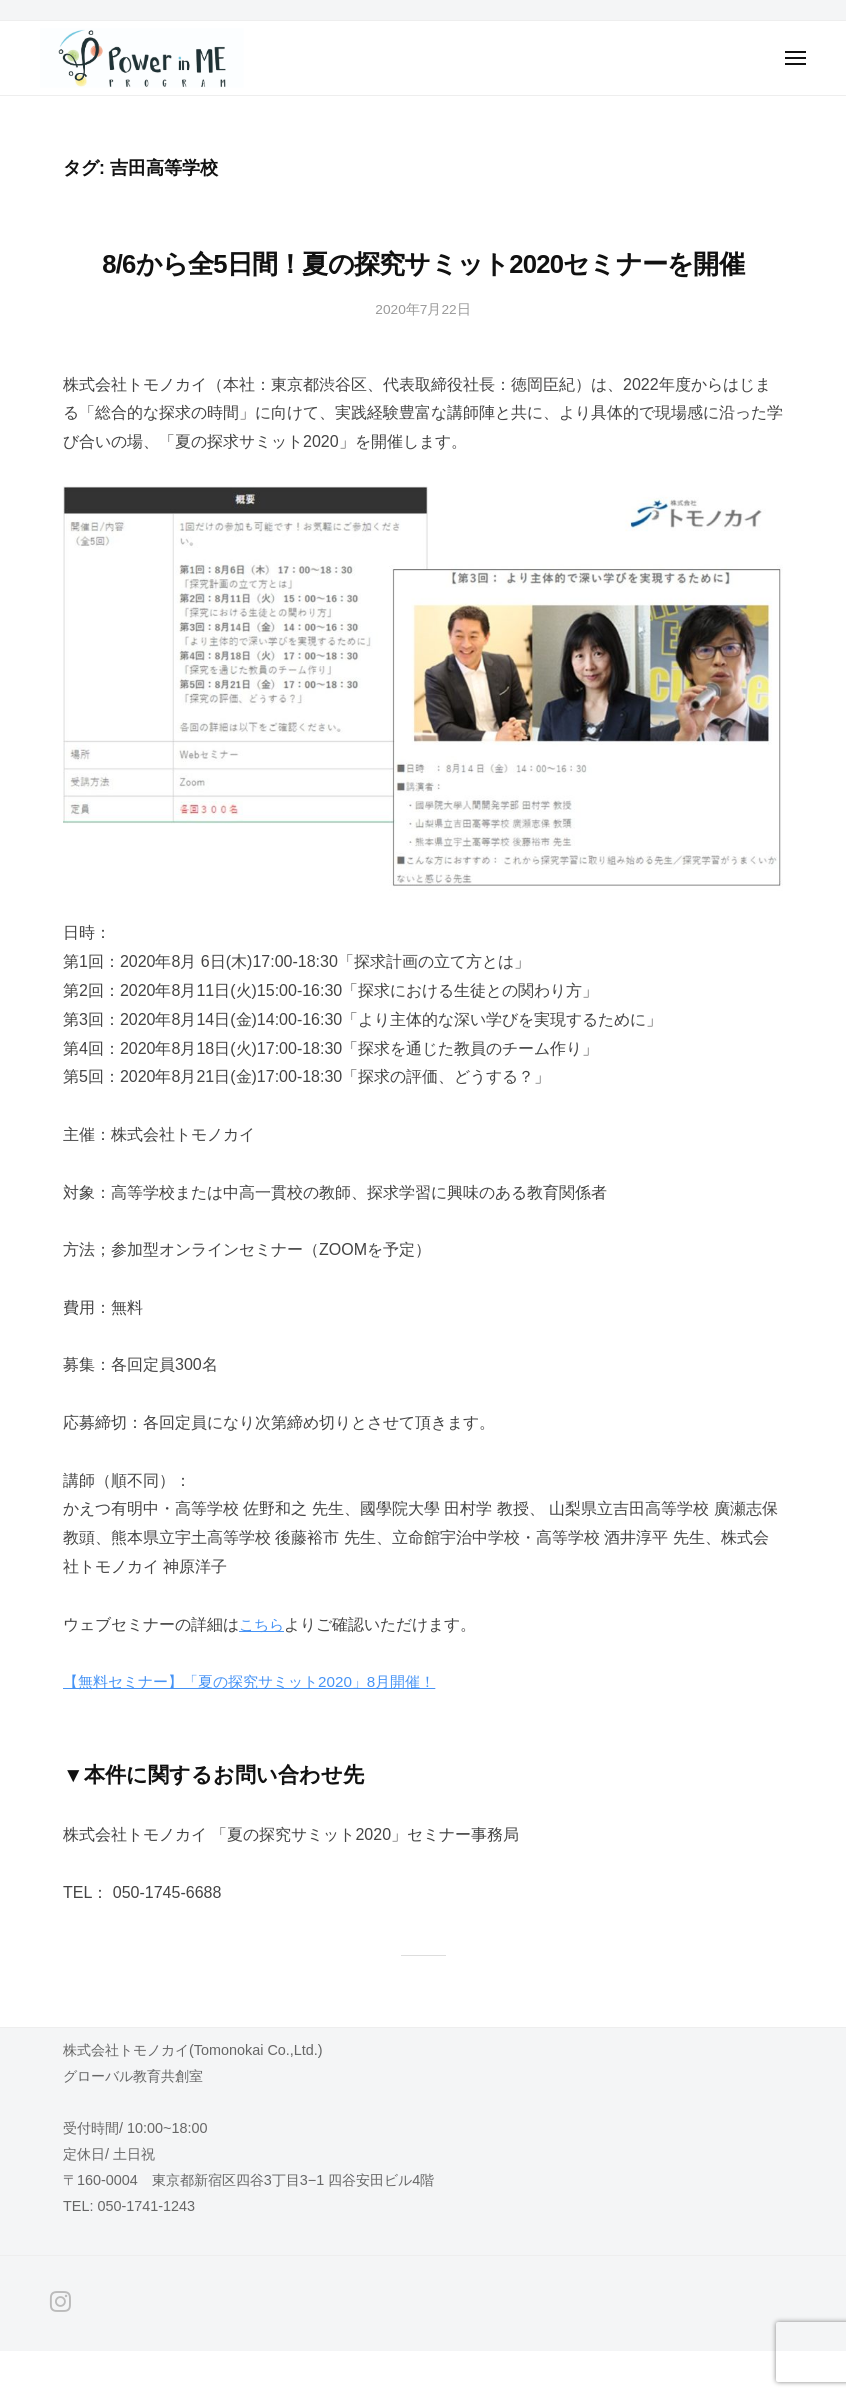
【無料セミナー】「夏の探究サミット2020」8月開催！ (261, 1726)
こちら (263, 1668)
